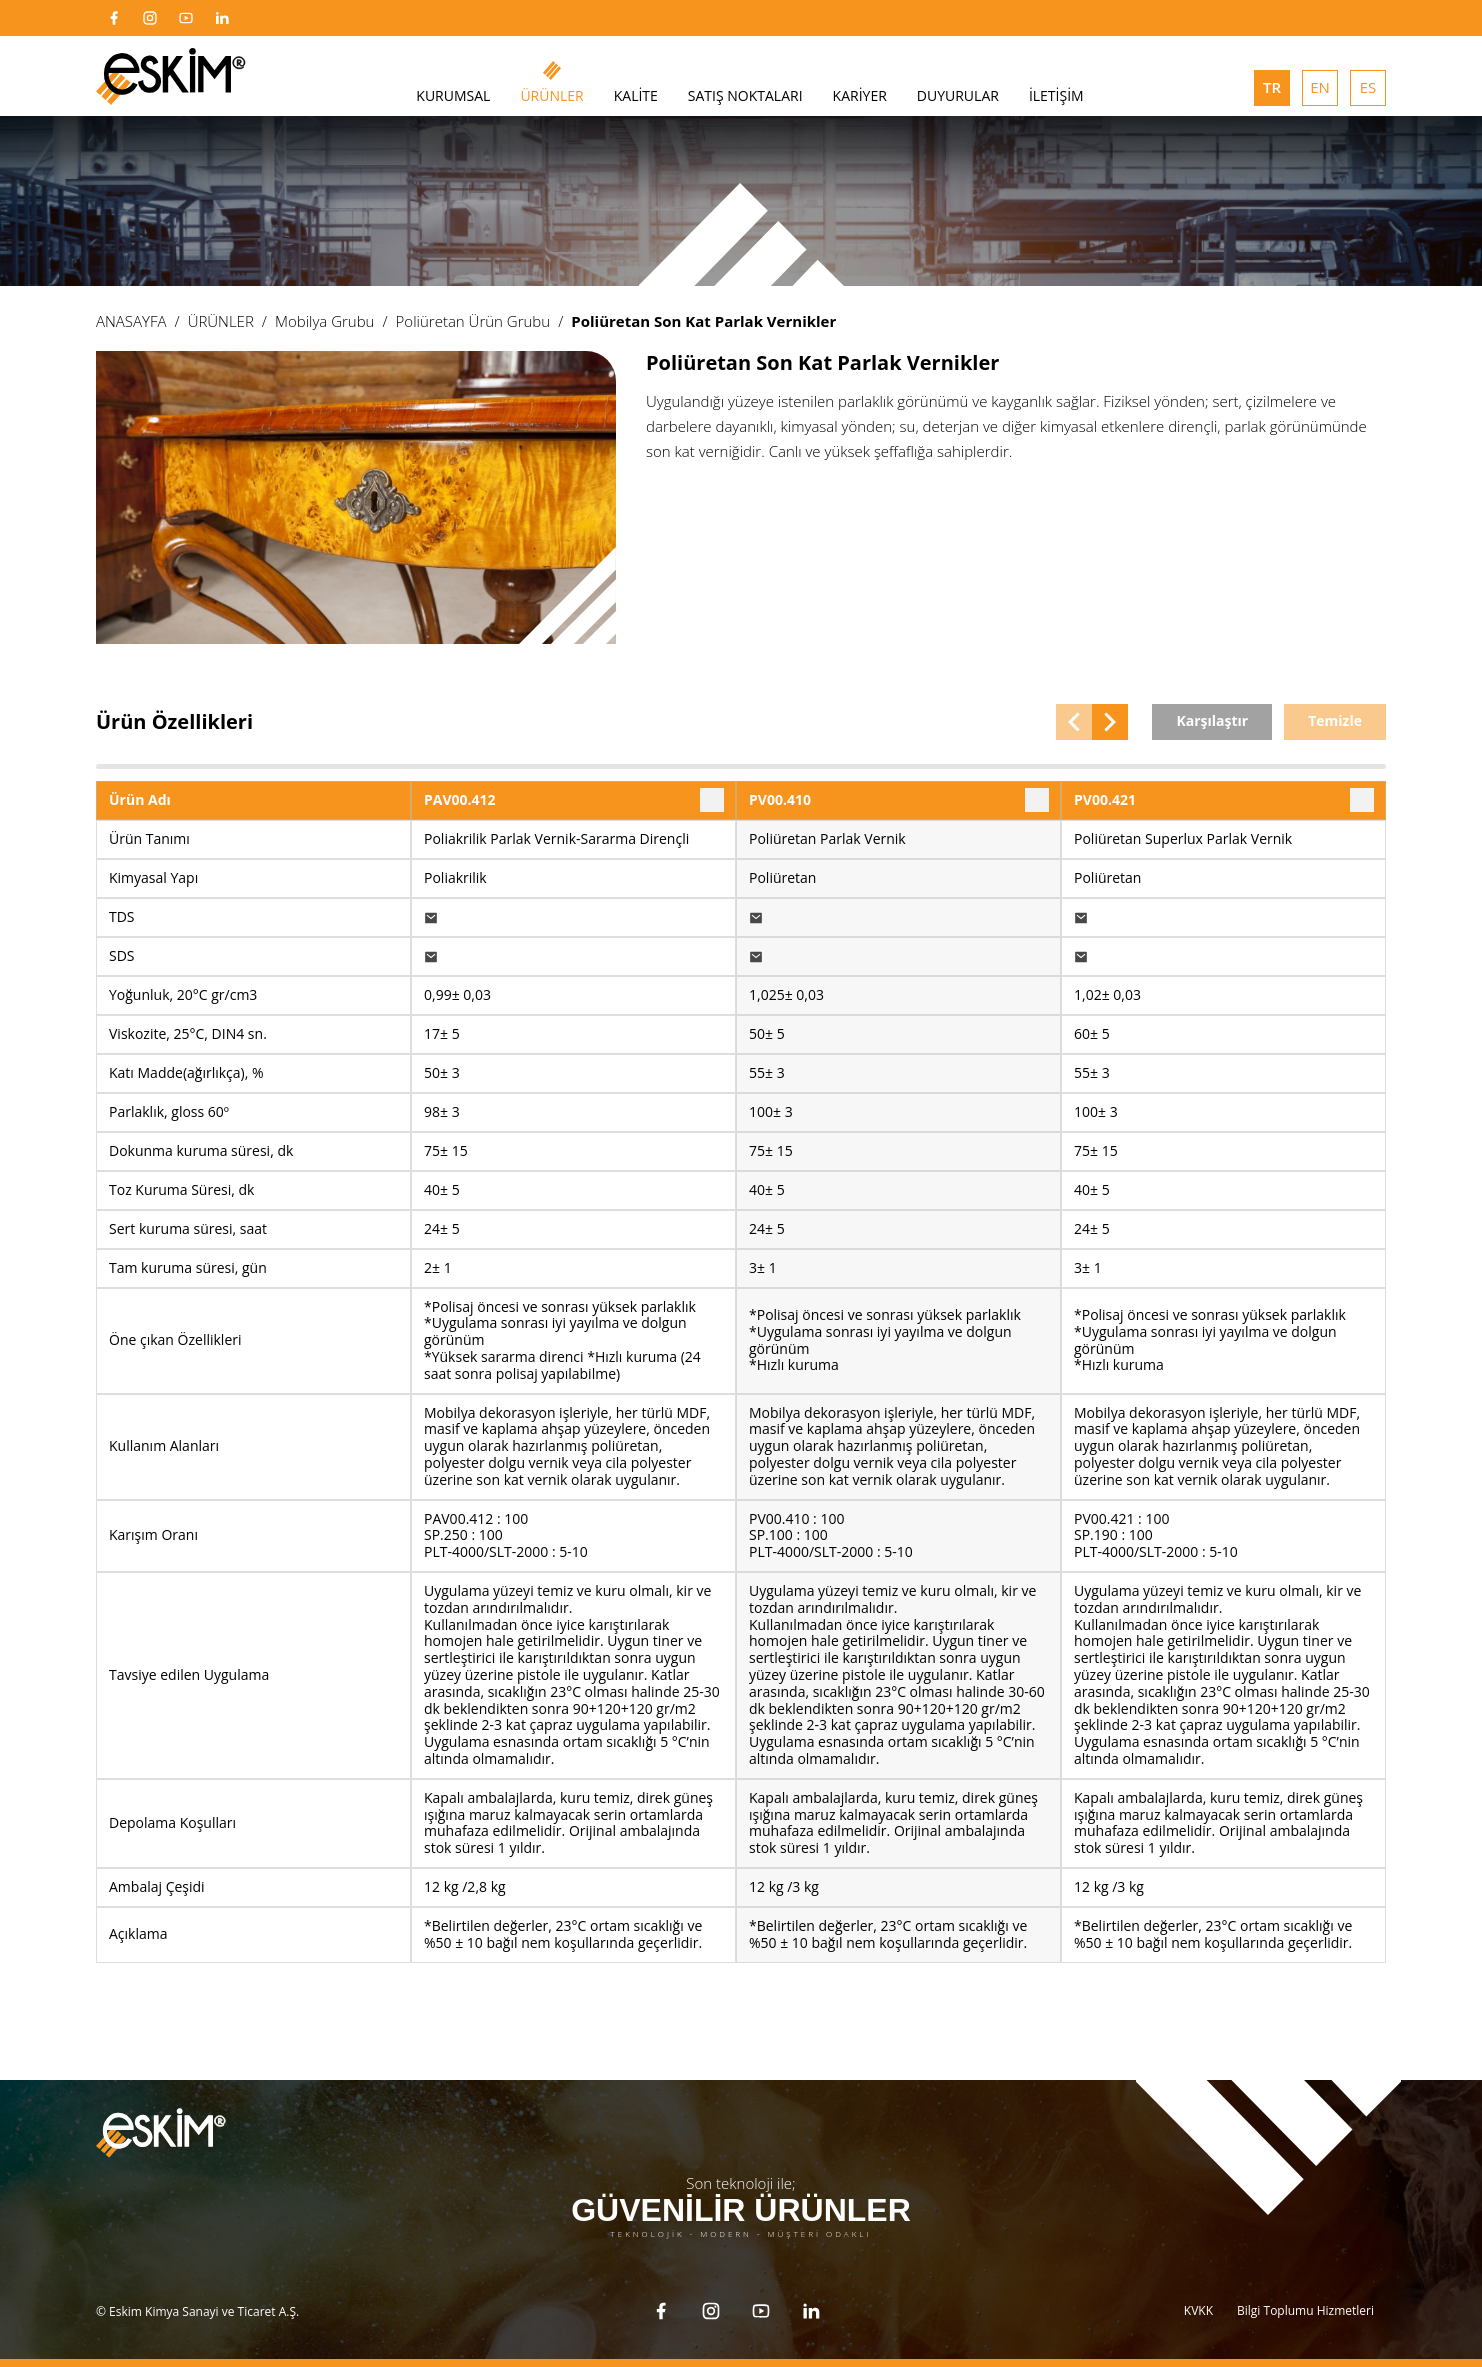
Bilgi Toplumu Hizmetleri (1305, 2310)
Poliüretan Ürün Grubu (473, 321)
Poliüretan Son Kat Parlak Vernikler (703, 321)
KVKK (1198, 2310)
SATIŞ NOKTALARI (745, 95)
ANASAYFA (131, 321)
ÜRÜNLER (551, 95)
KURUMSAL (453, 95)
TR (1272, 87)
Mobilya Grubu (325, 321)
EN (1320, 87)
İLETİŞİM (1056, 95)
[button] (1074, 722)
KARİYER (860, 95)
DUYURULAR (958, 95)
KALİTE (636, 95)
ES (1368, 87)
